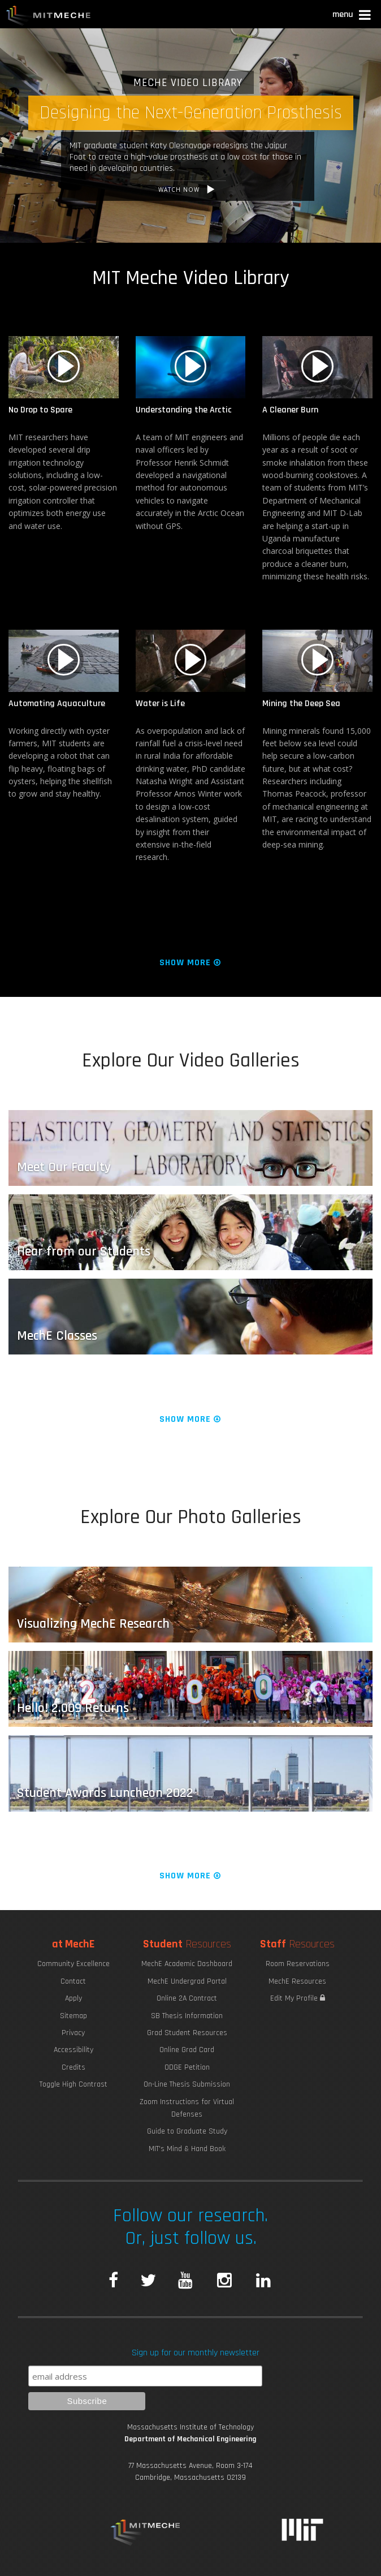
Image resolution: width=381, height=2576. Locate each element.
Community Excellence (73, 1964)
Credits (73, 2067)
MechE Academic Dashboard (186, 1964)
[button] (352, 16)
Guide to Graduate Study (187, 2131)
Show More (190, 963)
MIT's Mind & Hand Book (187, 2149)
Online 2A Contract (187, 1998)
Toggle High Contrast (73, 2084)
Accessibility (73, 2050)
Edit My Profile (297, 1998)
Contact (73, 1981)
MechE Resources (297, 1981)
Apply (73, 1998)
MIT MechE (49, 17)
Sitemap (73, 2016)
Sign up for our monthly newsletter (195, 2353)
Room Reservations (298, 1964)
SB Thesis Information (187, 2016)
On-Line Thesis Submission (187, 2084)
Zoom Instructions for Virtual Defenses (187, 2108)
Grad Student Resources (187, 2033)
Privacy (73, 2033)
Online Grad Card (186, 2050)
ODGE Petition (187, 2067)
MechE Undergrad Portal (187, 1981)
